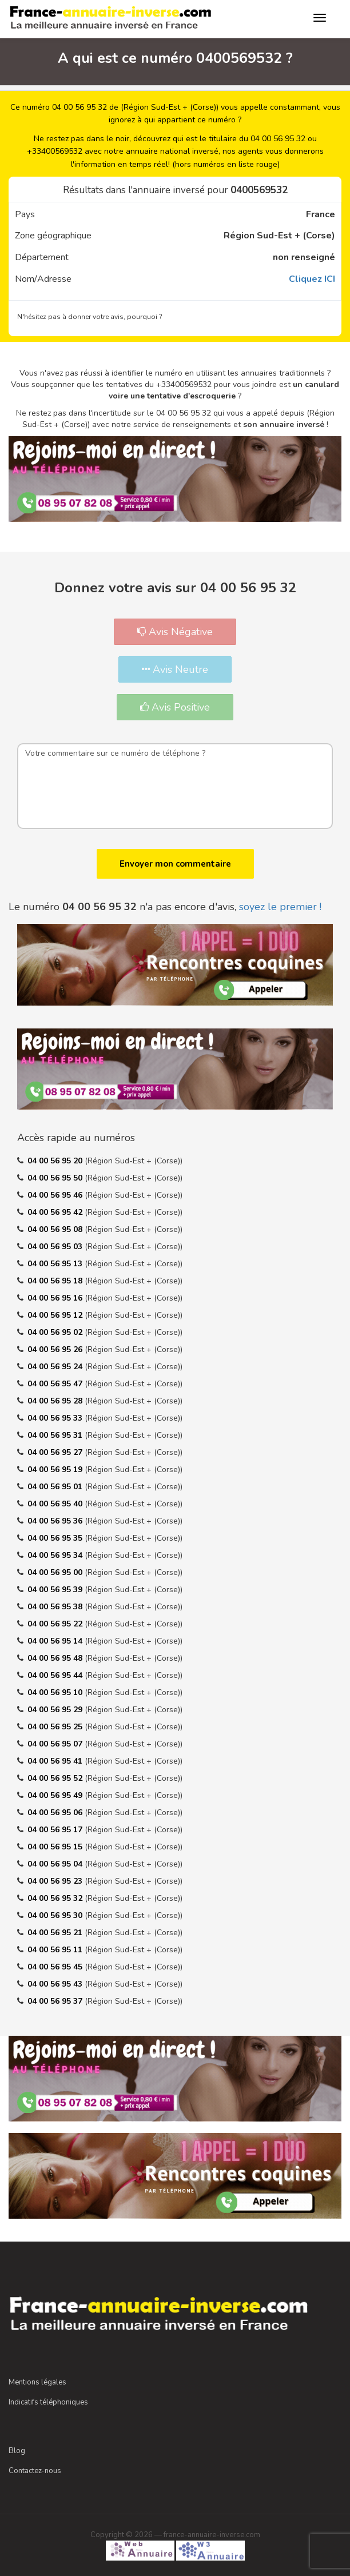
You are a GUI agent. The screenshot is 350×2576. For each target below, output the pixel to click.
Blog (17, 2451)
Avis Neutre (175, 669)
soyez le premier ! (280, 907)
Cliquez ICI (312, 279)
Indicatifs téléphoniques (48, 2402)
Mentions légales (37, 2382)
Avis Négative (175, 632)
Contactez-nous (35, 2471)
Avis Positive (175, 707)
